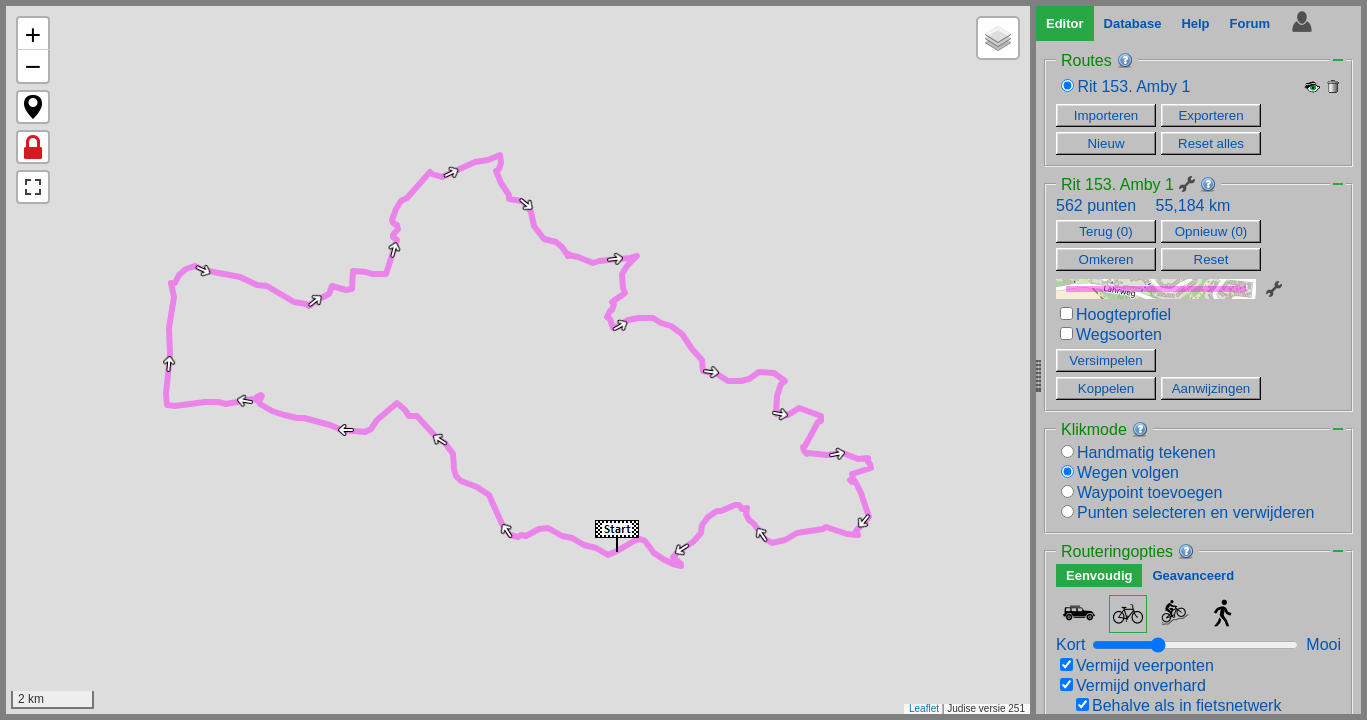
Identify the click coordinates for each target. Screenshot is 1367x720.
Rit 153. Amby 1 (1133, 86)
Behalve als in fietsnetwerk (1178, 705)
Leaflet (924, 708)
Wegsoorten (1111, 334)
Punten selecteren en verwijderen (1187, 512)
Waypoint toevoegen (1141, 492)
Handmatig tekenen (1138, 452)
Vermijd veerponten (1137, 665)
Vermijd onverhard (1133, 685)
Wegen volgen (1120, 472)
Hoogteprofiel (1115, 314)
